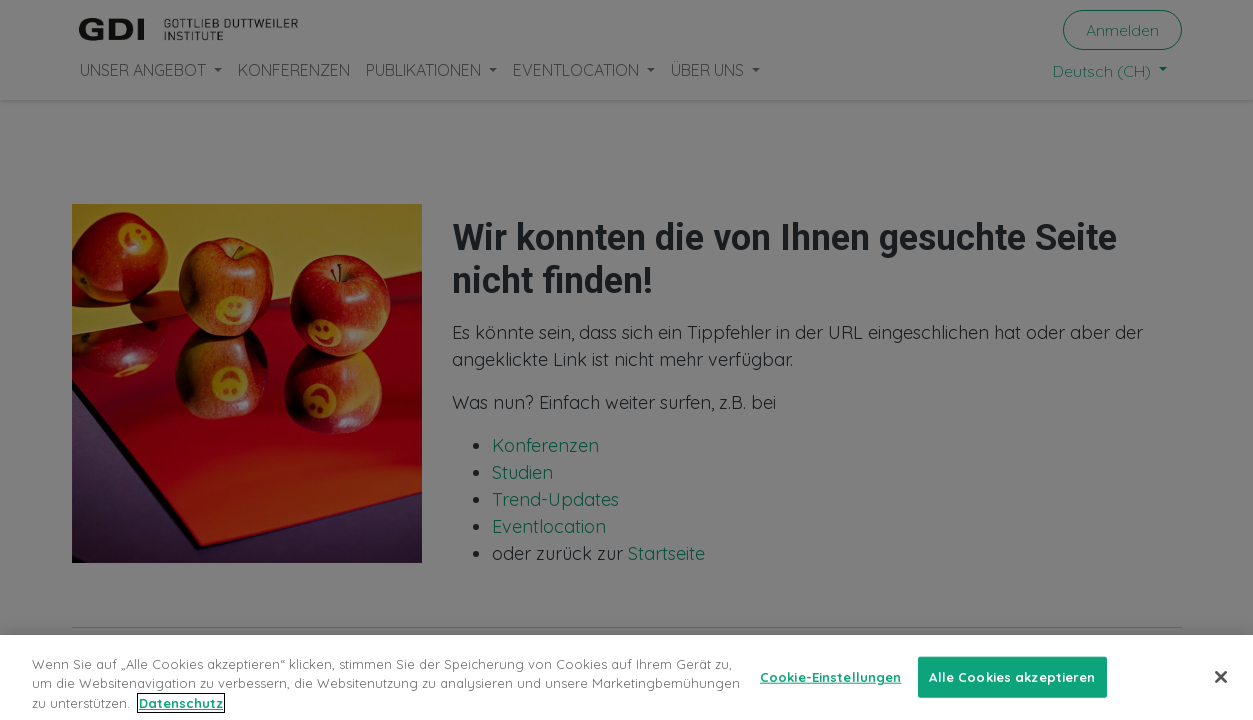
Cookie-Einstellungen (831, 689)
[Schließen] (1221, 689)
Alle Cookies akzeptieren (1012, 689)
